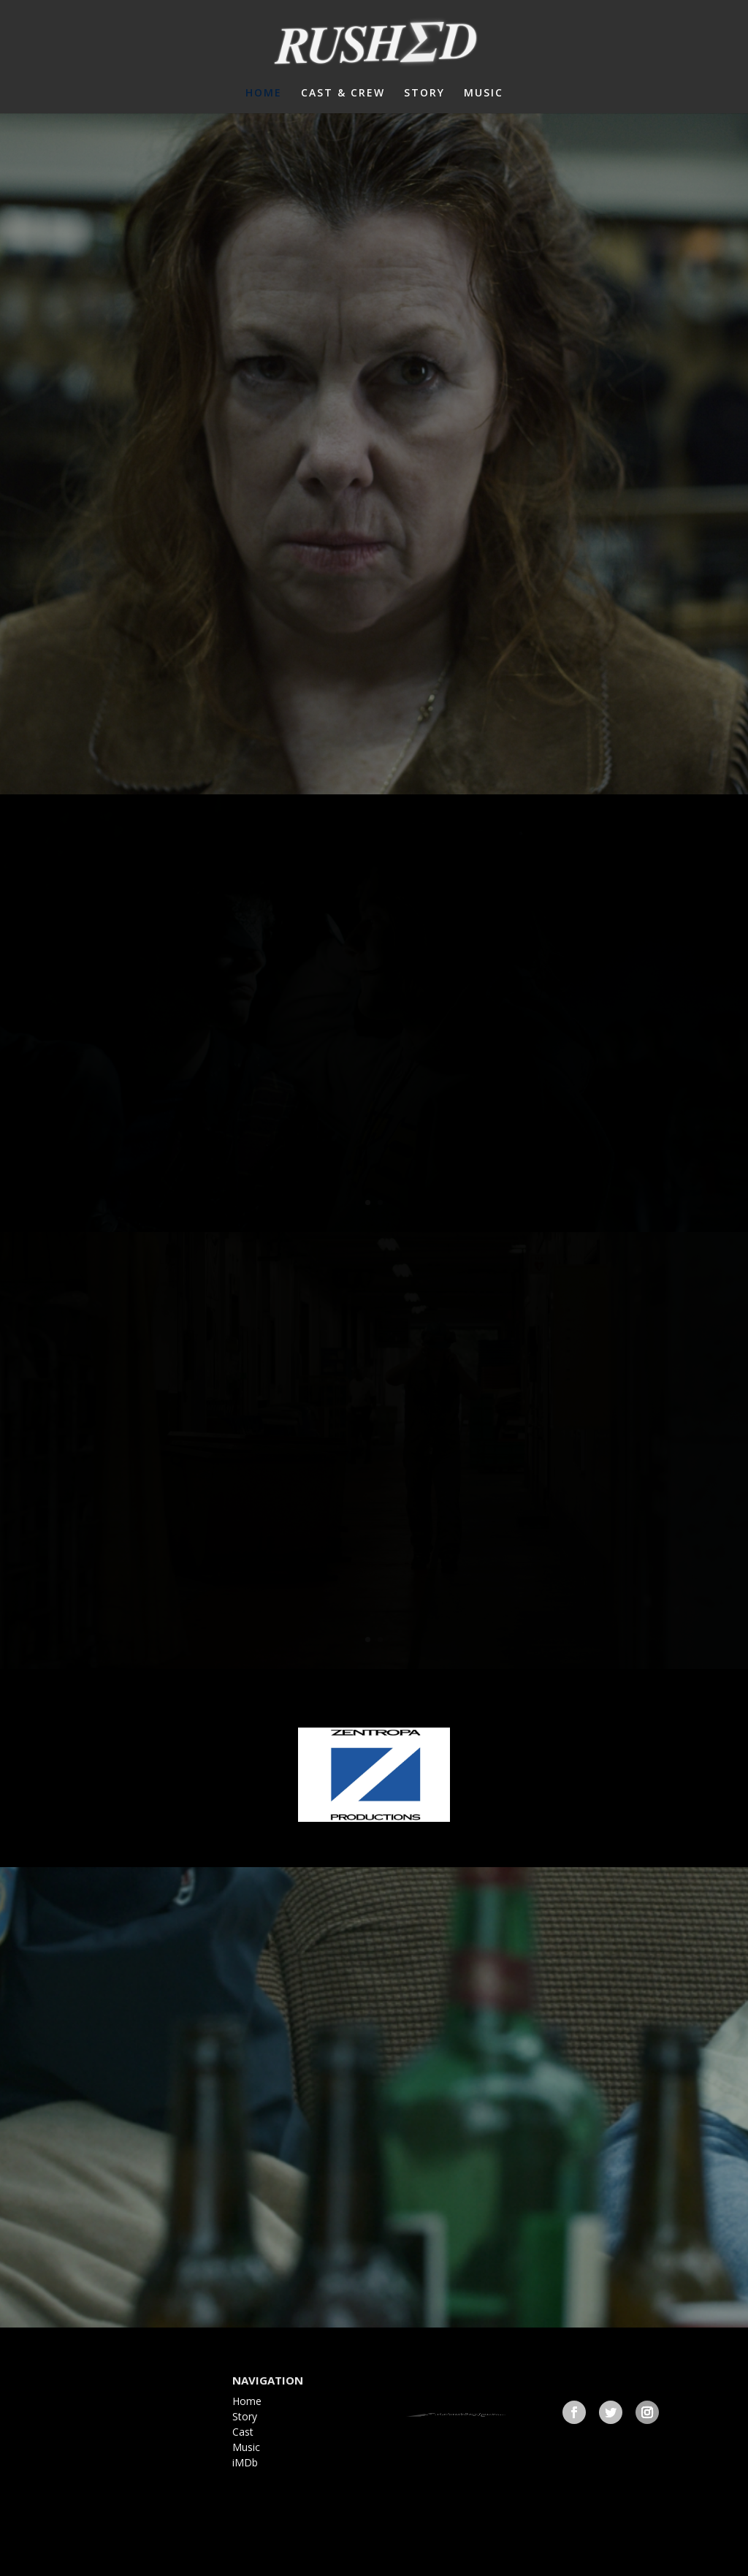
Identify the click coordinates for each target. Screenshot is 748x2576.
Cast (242, 2432)
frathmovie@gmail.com (482, 2411)
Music (246, 2447)
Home (247, 2401)
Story (244, 2416)
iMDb (245, 2462)
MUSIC (483, 93)
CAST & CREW (343, 93)
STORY (424, 93)
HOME (263, 93)
